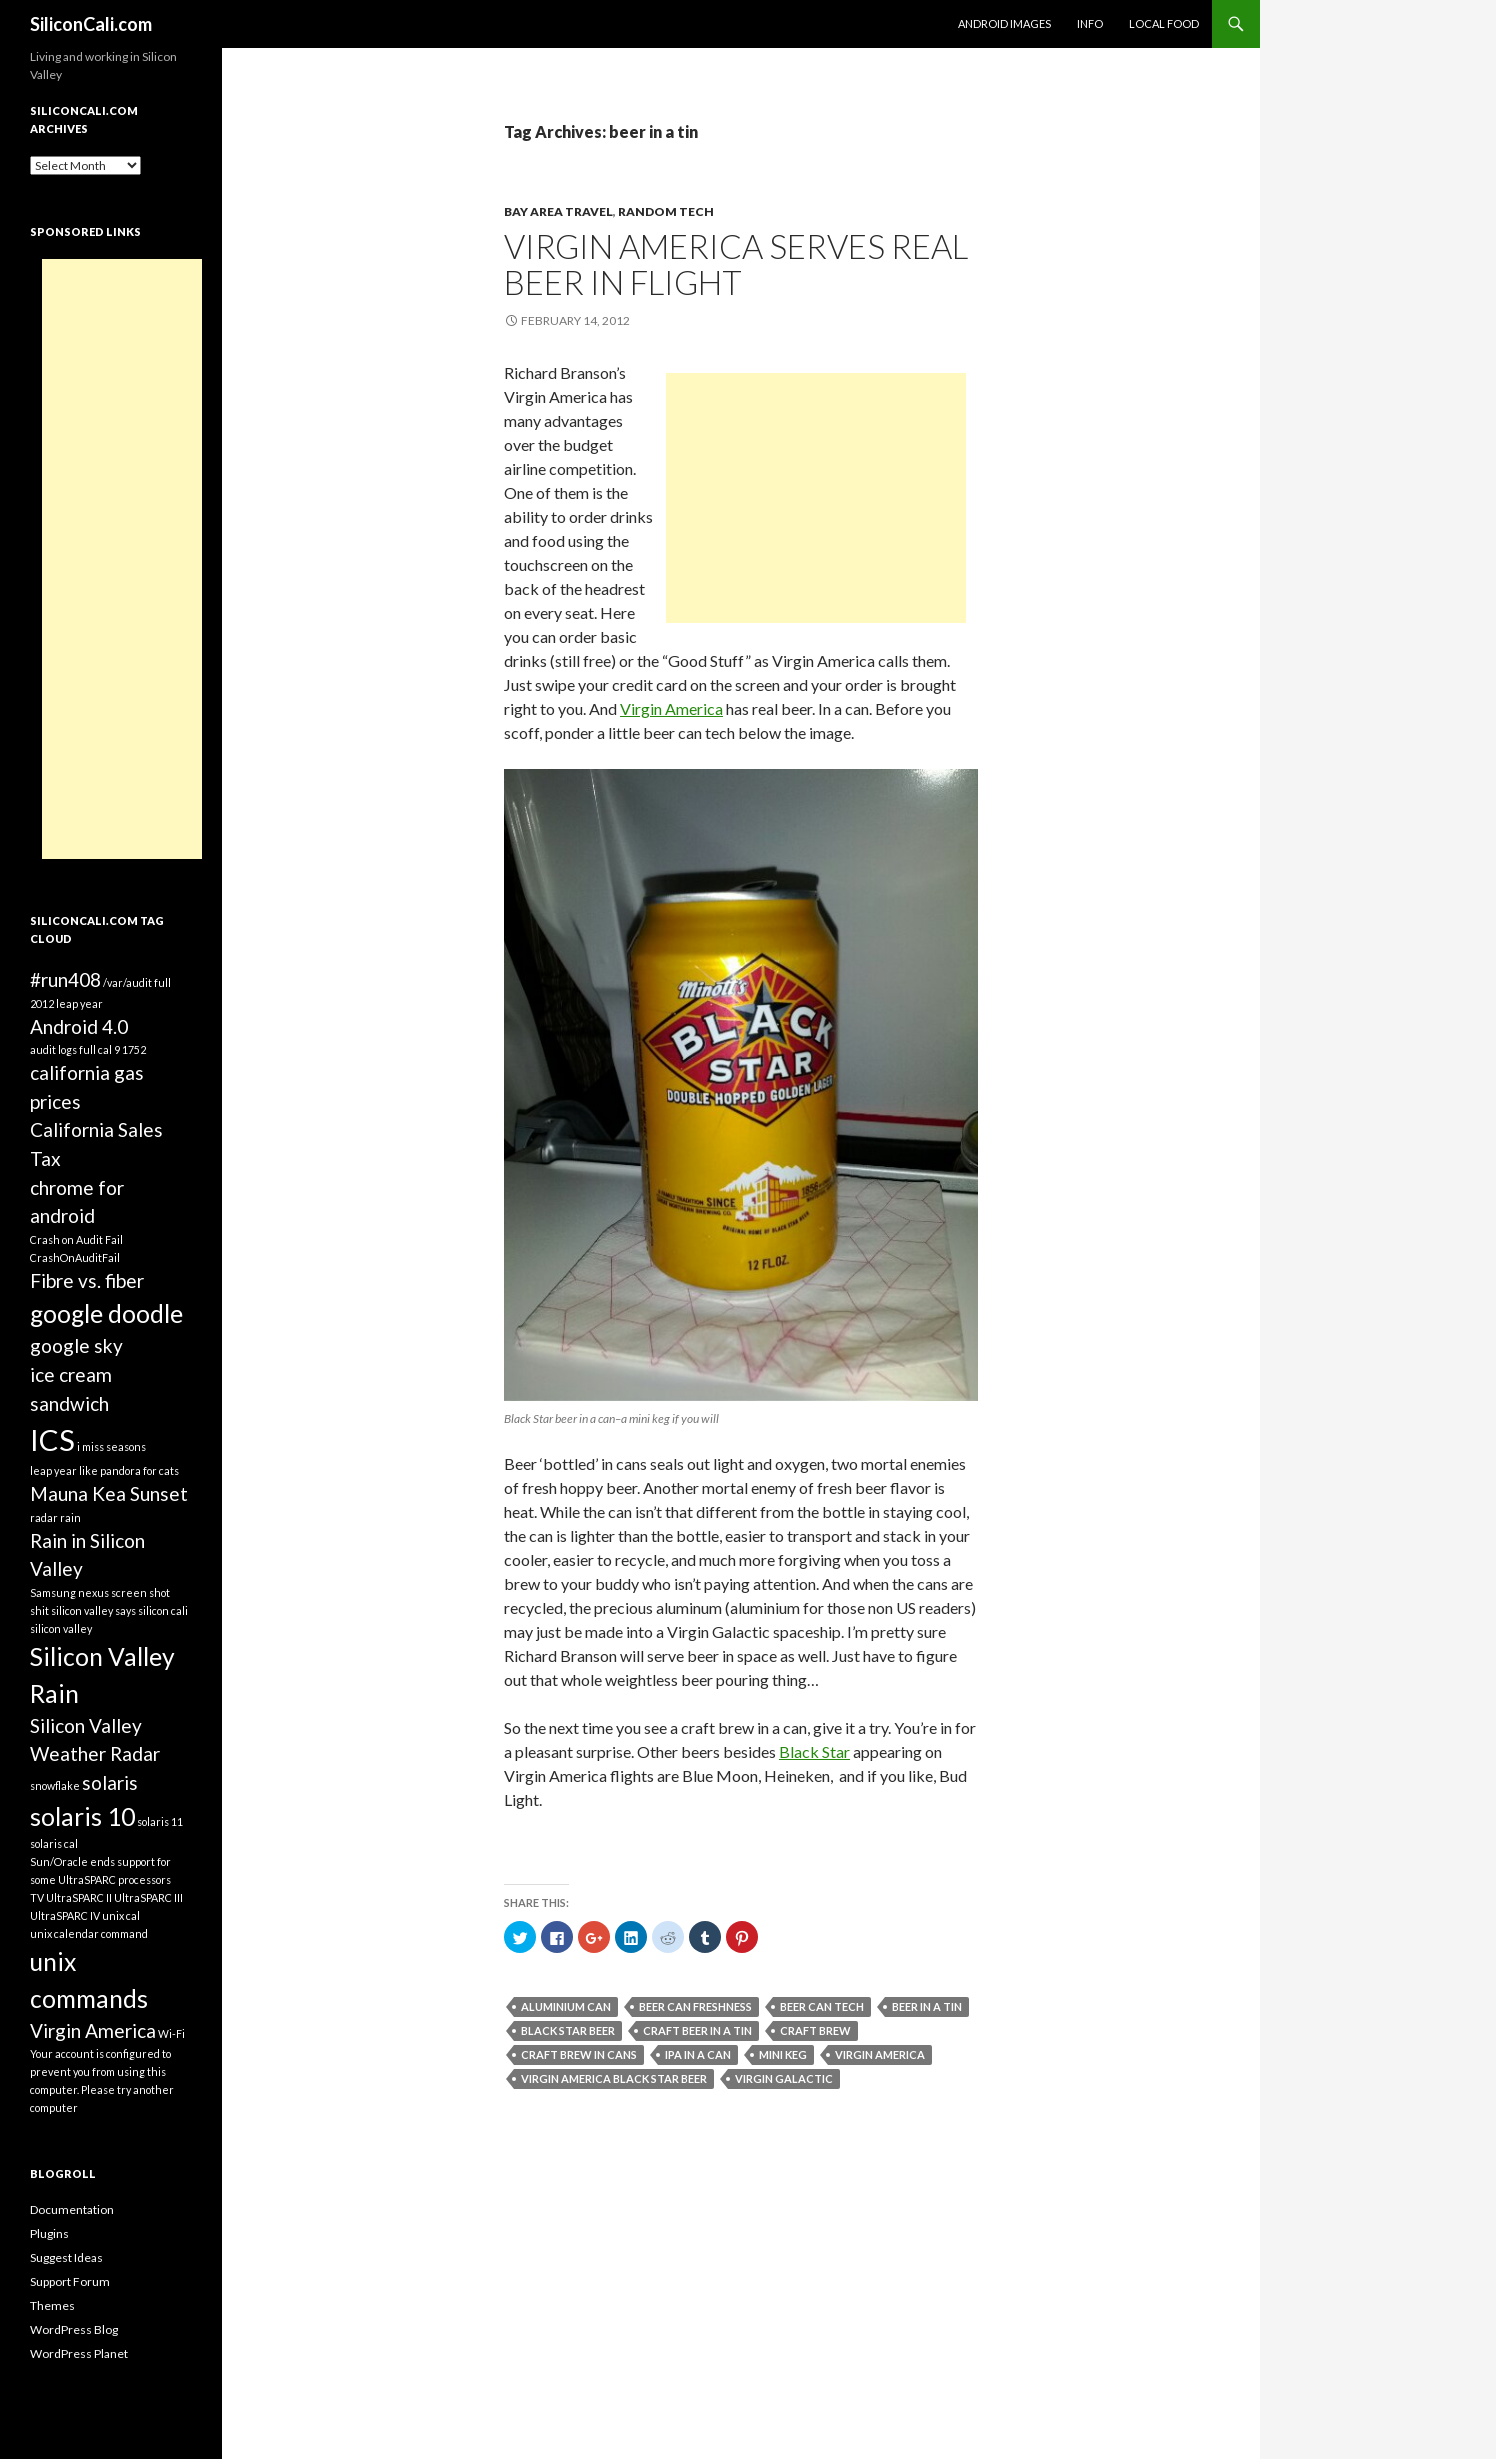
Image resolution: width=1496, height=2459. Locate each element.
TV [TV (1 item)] (37, 1897)
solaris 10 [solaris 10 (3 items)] (82, 1816)
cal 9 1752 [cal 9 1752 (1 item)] (122, 1049)
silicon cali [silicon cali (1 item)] (163, 1610)
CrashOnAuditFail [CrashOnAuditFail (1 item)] (75, 1257)
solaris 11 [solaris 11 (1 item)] (160, 1821)
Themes (52, 2305)
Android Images (1004, 23)
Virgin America (671, 708)
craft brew (815, 2030)
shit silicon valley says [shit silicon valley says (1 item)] (83, 1610)
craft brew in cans (579, 2054)
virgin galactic (784, 2078)
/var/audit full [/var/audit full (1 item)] (137, 982)
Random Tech (666, 211)
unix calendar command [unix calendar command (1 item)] (89, 1933)
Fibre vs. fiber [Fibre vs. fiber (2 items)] (87, 1280)
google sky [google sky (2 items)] (76, 1345)
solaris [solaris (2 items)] (110, 1782)
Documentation (72, 2209)
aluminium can (566, 2006)
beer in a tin (927, 2006)
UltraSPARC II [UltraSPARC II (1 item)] (79, 1897)
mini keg (783, 2054)
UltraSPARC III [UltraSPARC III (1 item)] (148, 1897)
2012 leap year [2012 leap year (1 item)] (66, 1003)
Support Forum (70, 2281)
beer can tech (822, 2006)
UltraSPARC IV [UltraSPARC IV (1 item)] (65, 1915)
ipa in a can (698, 2054)
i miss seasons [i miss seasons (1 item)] (111, 1446)
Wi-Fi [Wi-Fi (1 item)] (171, 2033)
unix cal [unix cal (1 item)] (121, 1915)
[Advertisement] (816, 498)
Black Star (814, 1751)
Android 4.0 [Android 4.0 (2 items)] (79, 1026)
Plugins (49, 2233)
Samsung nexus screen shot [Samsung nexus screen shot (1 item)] (100, 1592)
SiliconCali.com (91, 24)
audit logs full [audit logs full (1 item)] (63, 1049)
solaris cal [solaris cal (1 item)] (54, 1843)
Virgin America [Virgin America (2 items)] (93, 2030)
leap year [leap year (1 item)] (53, 1470)
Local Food (1164, 23)
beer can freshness (695, 2006)
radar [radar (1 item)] (44, 1517)
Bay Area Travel (558, 211)
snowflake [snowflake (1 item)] (55, 1785)
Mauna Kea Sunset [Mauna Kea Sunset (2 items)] (109, 1493)
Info (1090, 23)
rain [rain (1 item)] (70, 1517)
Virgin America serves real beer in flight (736, 264)
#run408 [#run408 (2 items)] (65, 979)
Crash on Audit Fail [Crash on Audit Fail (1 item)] (76, 1239)
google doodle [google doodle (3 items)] (106, 1313)
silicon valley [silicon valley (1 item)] (61, 1628)
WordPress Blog (74, 2329)
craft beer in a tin (697, 2030)
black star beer (568, 2030)
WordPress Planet (79, 2353)
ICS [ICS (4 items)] (52, 1439)
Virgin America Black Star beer (614, 2078)
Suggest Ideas (66, 2257)
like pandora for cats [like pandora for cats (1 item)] (129, 1470)
